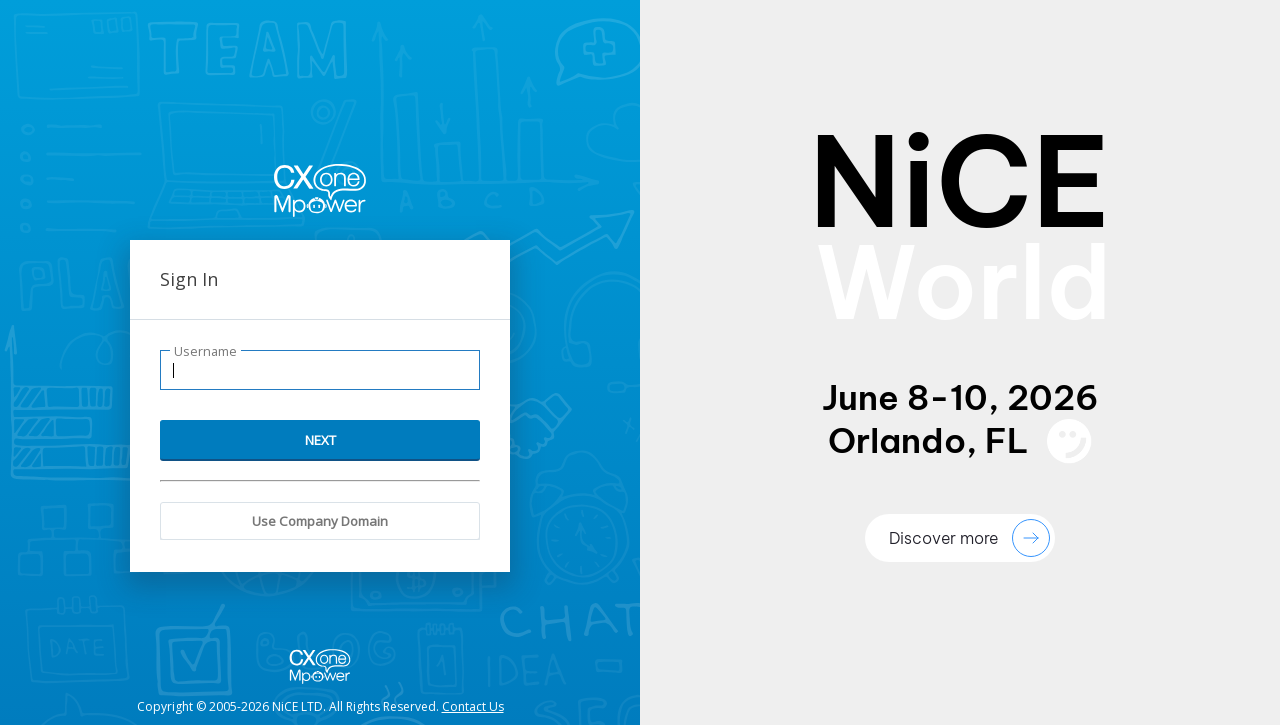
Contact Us (473, 706)
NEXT (320, 440)
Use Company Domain (320, 521)
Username (205, 351)
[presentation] (960, 362)
